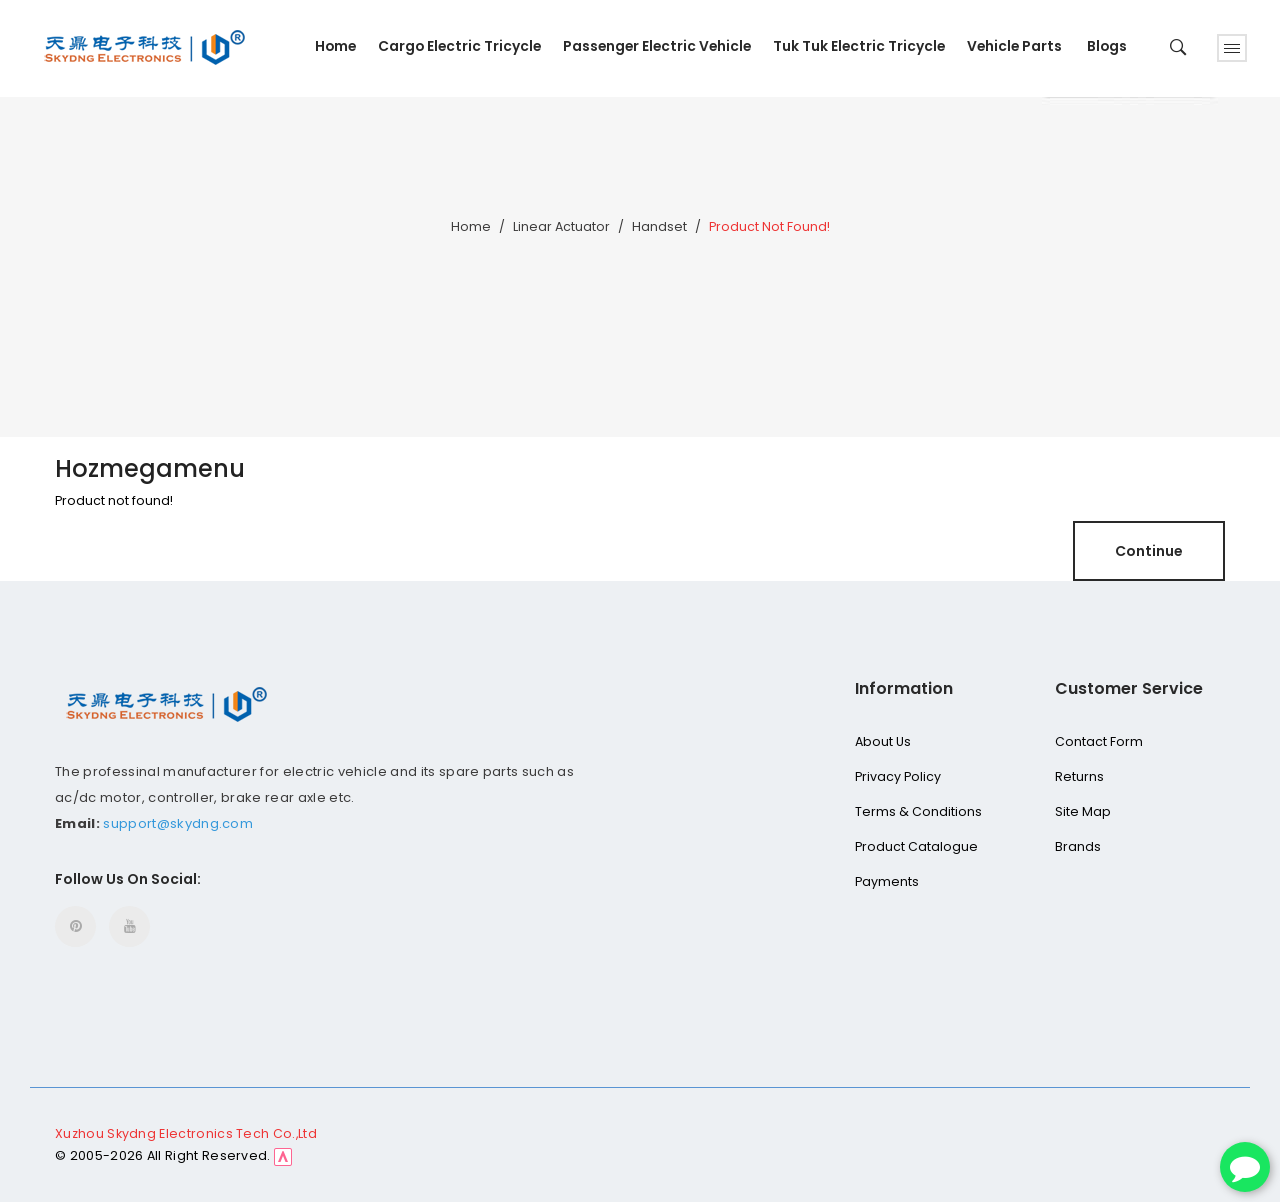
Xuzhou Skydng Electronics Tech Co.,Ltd (186, 1133)
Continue (1149, 551)
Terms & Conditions (918, 811)
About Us (883, 741)
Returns (1079, 776)
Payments (887, 881)
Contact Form (1099, 741)
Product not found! (769, 226)
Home (471, 226)
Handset (659, 226)
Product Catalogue (916, 846)
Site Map (1083, 811)
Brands (1078, 846)
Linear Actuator (561, 226)
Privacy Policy (898, 776)
